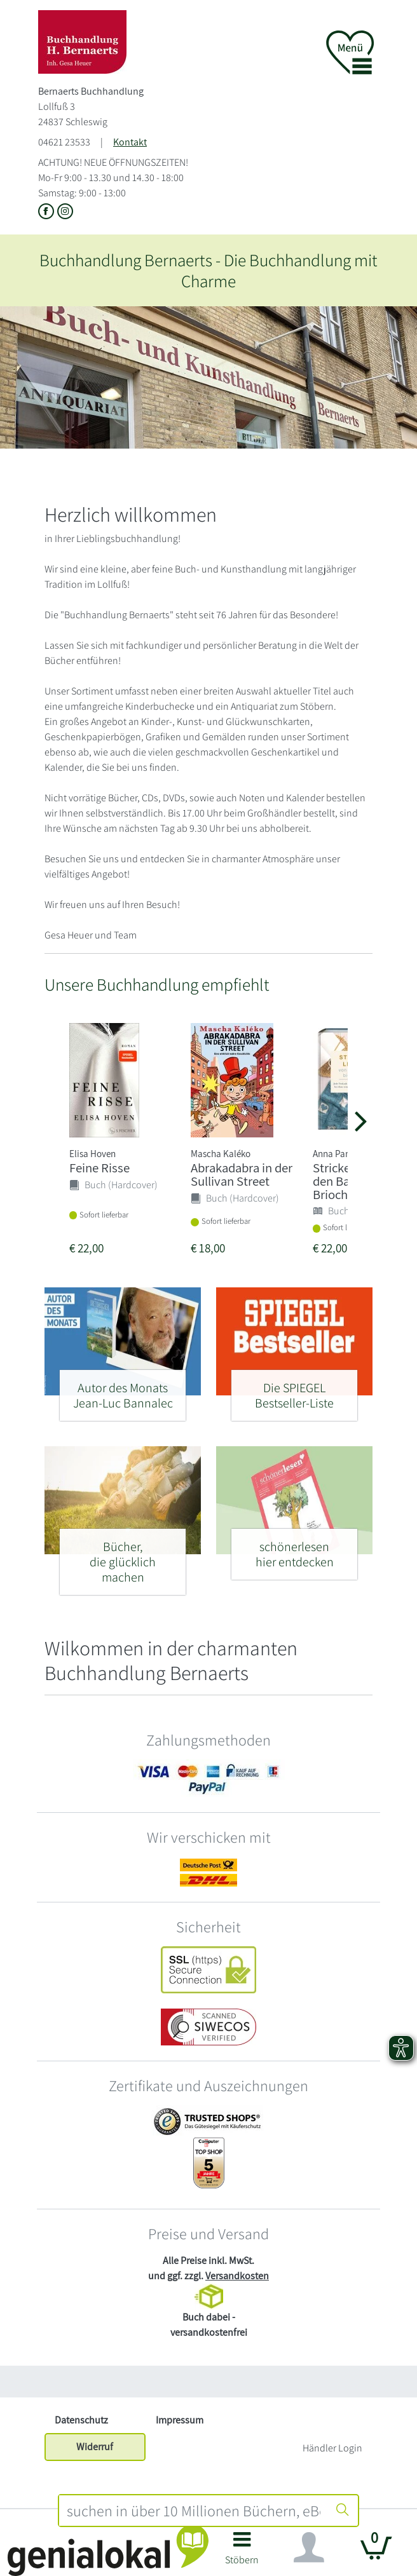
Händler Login (332, 2448)
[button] (241, 2553)
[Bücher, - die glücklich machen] (122, 1556)
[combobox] (193, 2510)
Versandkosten (237, 2275)
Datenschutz (81, 2420)
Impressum (179, 2420)
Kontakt (130, 142)
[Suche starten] (342, 2510)
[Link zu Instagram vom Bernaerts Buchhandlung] (65, 212)
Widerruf (94, 2446)
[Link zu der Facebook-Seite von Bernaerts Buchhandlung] (47, 212)
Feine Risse (99, 1167)
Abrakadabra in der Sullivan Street (241, 1174)
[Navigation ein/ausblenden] (309, 2547)
